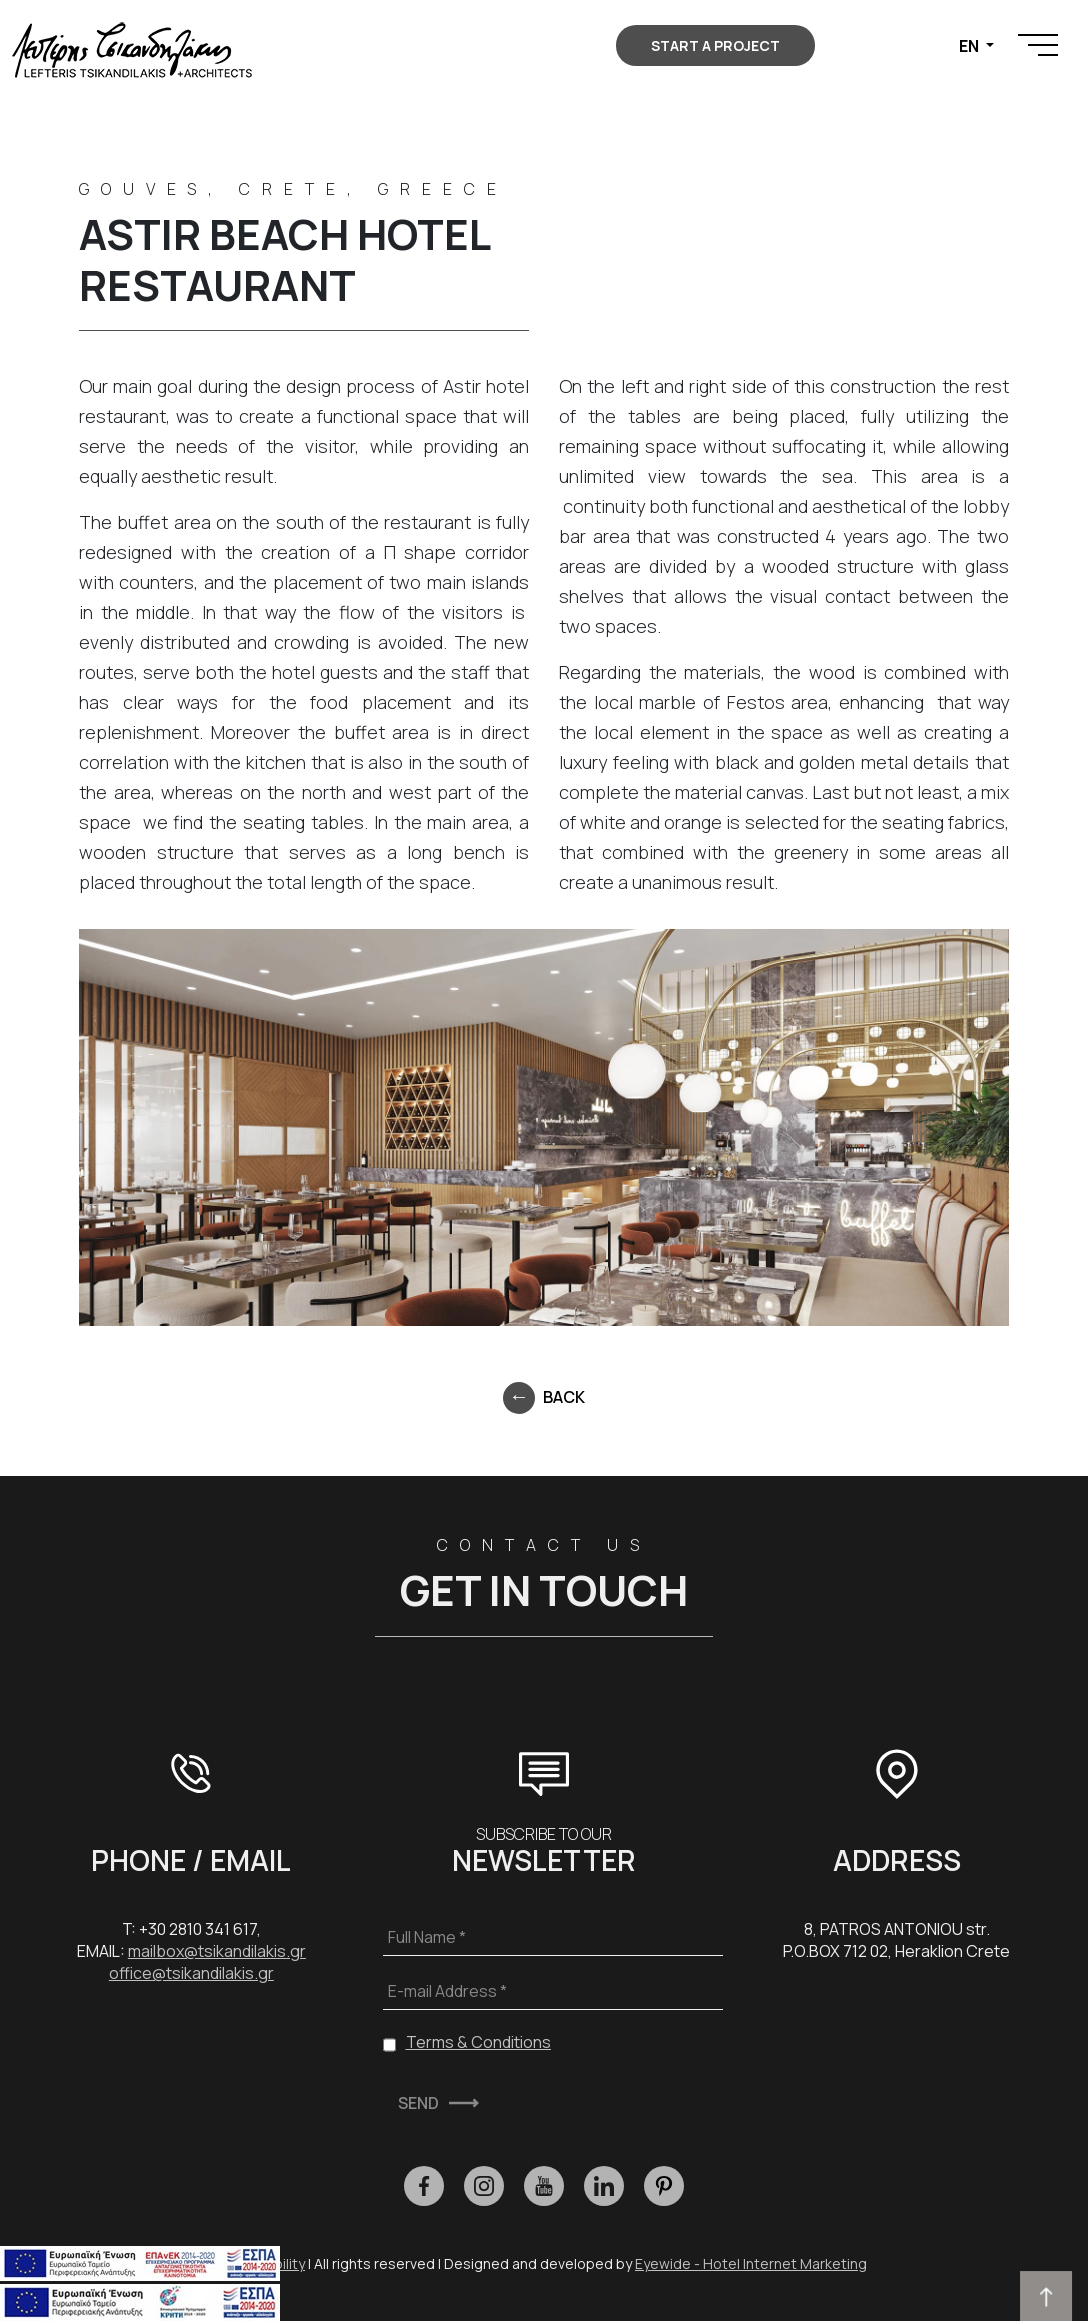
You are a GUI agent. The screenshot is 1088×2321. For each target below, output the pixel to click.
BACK (564, 1397)
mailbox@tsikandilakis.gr (217, 1951)
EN (970, 46)
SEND (418, 2103)
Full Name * (427, 1937)
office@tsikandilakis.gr (191, 1973)
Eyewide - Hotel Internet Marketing (751, 2263)
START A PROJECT (715, 45)
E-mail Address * (447, 1991)
